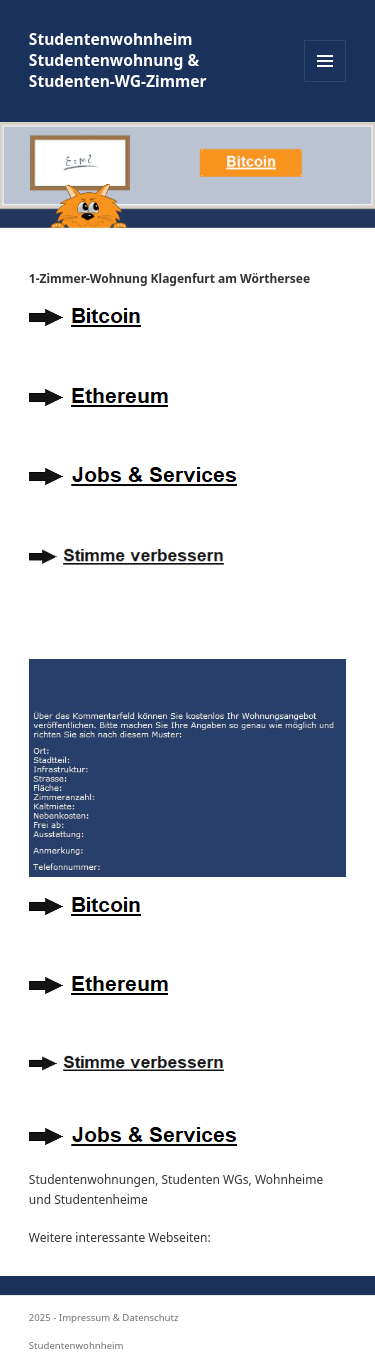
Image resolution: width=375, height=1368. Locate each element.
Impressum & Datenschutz (119, 1317)
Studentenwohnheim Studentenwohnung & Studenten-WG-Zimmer (118, 60)
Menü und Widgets (325, 81)
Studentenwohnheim (76, 1345)
